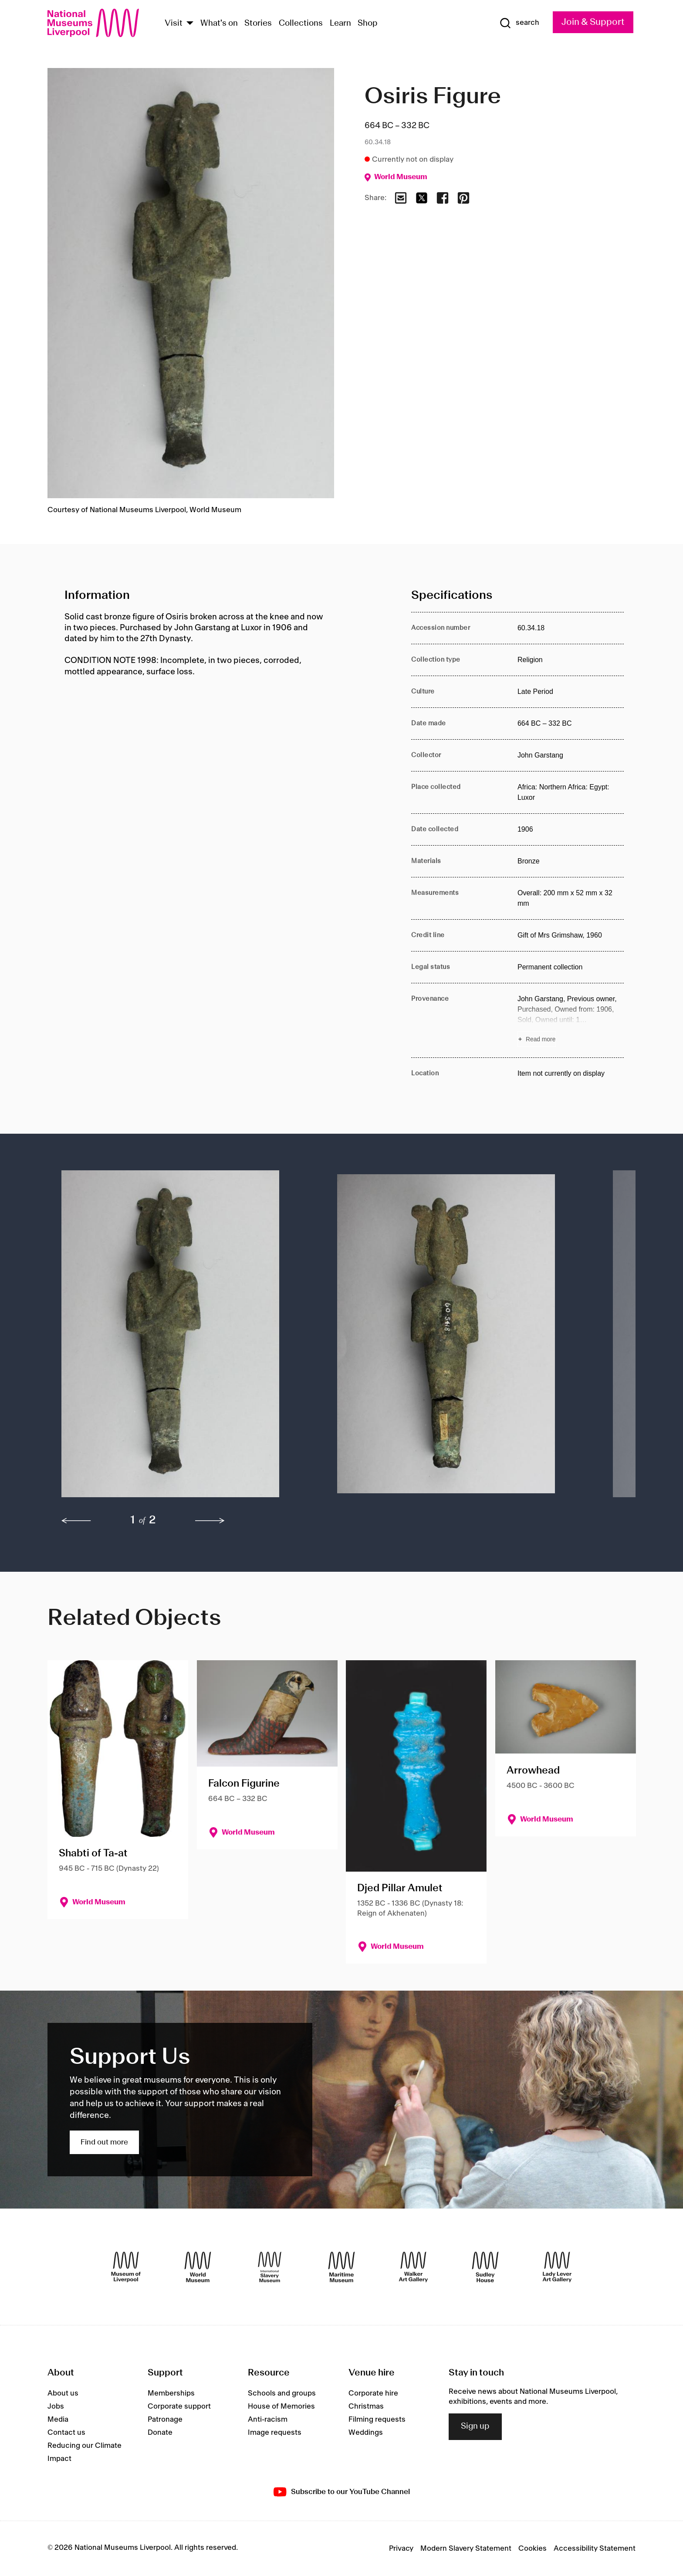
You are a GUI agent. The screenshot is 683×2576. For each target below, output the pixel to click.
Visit (174, 23)
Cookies (532, 2548)
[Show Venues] (189, 23)
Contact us (66, 2433)
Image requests (274, 2433)
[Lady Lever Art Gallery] (557, 2267)
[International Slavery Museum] (270, 2267)
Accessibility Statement (595, 2548)
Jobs (55, 2406)
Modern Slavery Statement (465, 2548)
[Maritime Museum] (341, 2267)
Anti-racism (267, 2419)
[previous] (76, 1521)
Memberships (171, 2393)
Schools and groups (282, 2393)
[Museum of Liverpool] (126, 2267)
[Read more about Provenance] (570, 1020)
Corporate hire (373, 2393)
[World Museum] (198, 2267)
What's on (219, 23)
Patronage (165, 2419)
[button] (181, 1338)
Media (57, 2419)
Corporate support (179, 2406)
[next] (210, 1521)
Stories (258, 23)
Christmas (366, 2406)
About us (62, 2393)
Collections (301, 23)
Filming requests (377, 2419)
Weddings (365, 2433)
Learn (340, 23)
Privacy (401, 2548)
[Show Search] (519, 23)
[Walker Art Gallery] (413, 2267)
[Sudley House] (485, 2267)
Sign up (475, 2426)
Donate (160, 2433)
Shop (368, 23)
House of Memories (281, 2406)
